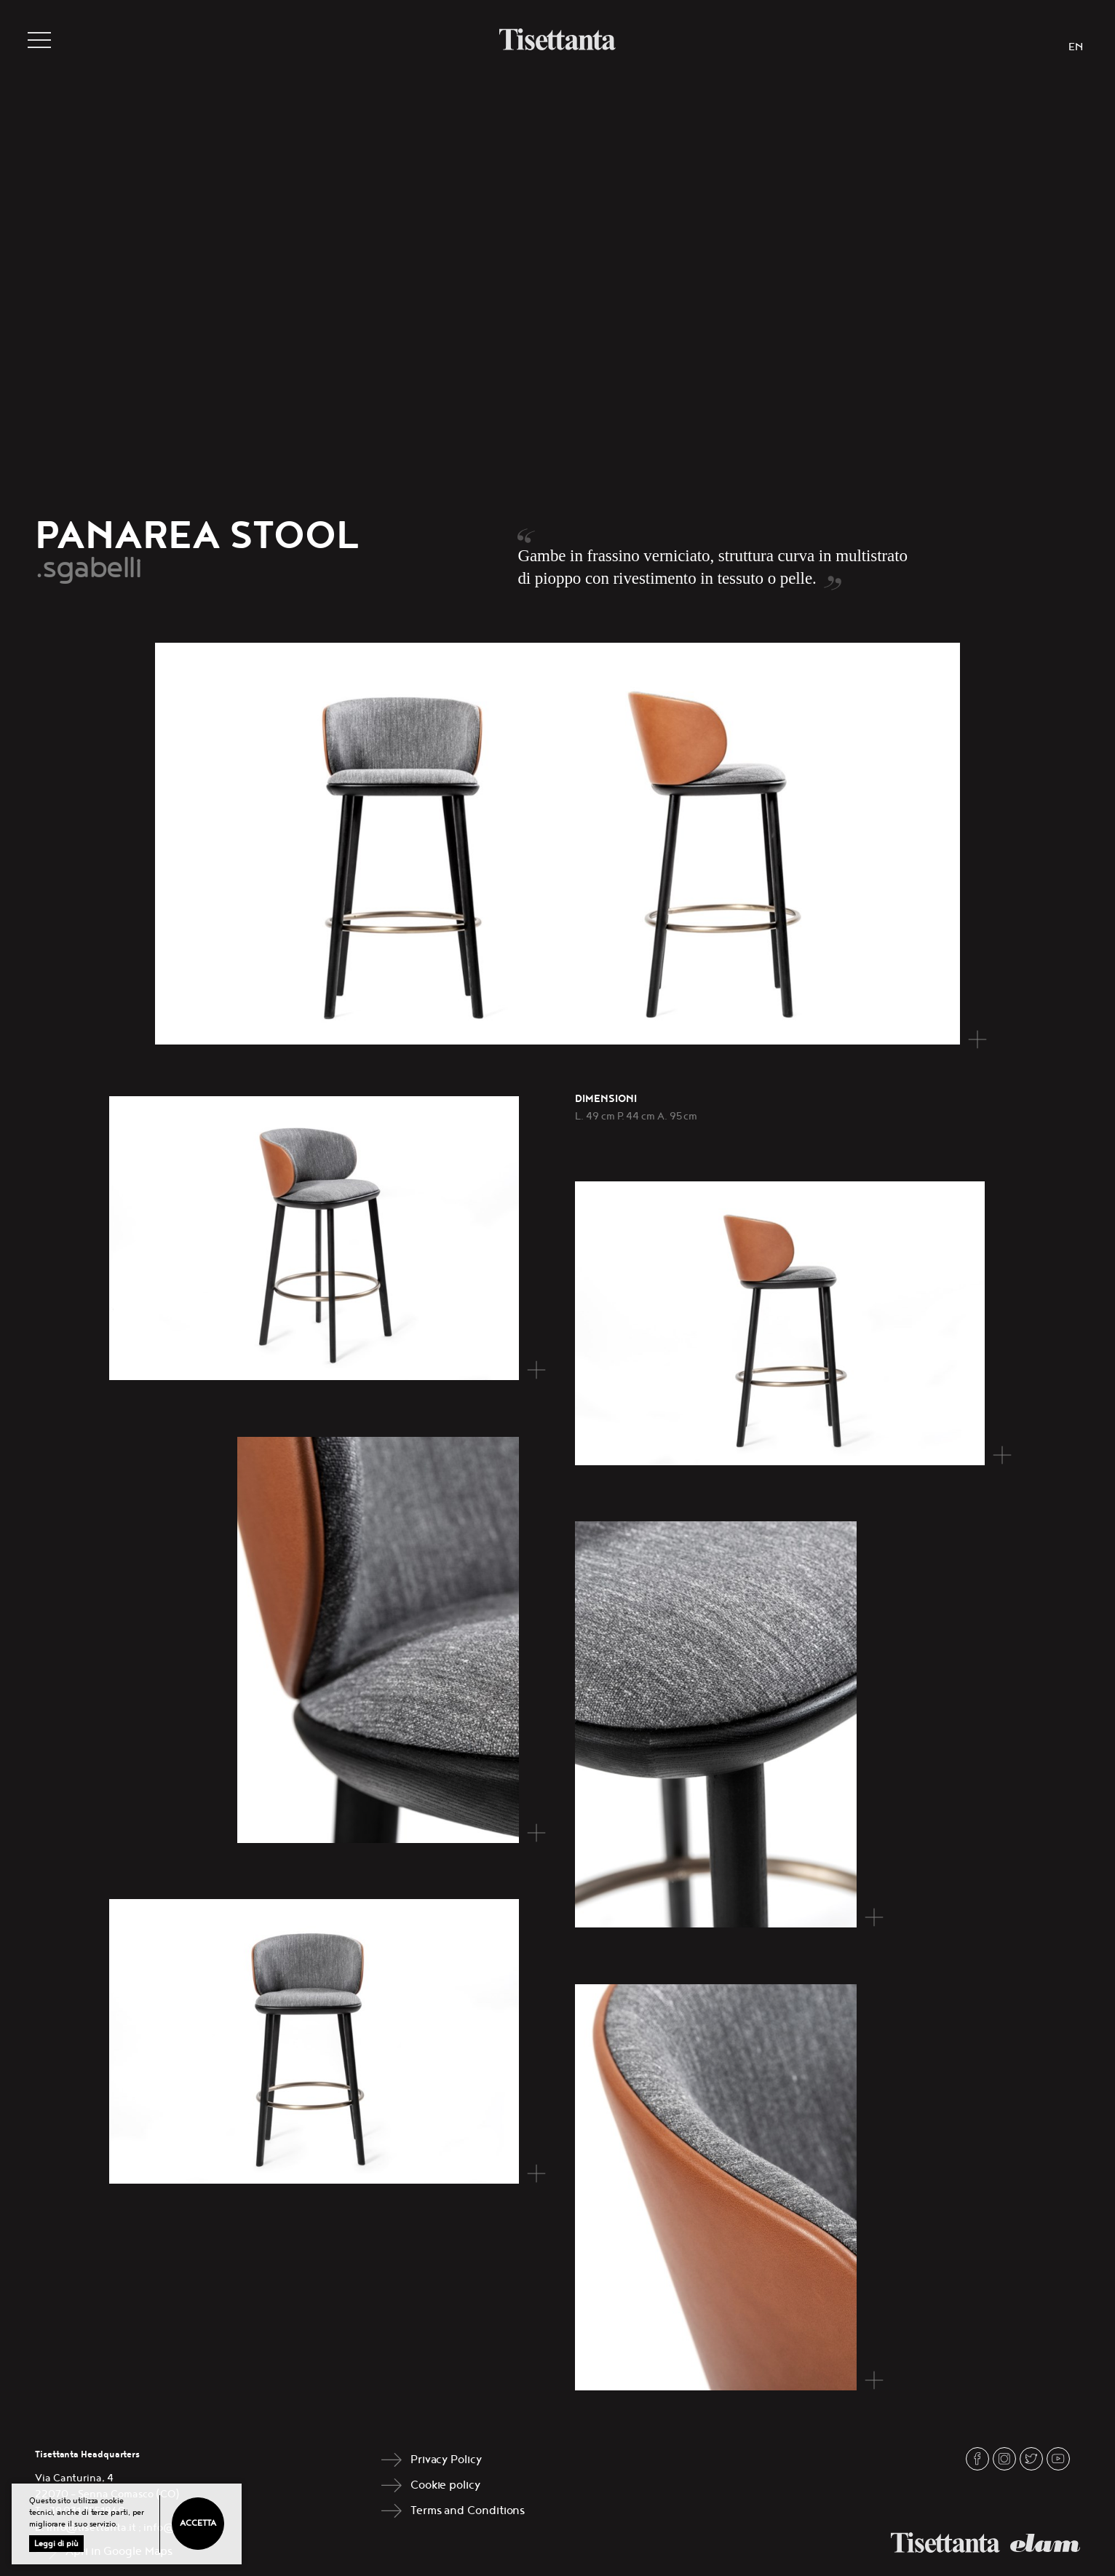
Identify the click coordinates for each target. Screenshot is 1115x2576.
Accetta (197, 2523)
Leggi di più (56, 2543)
